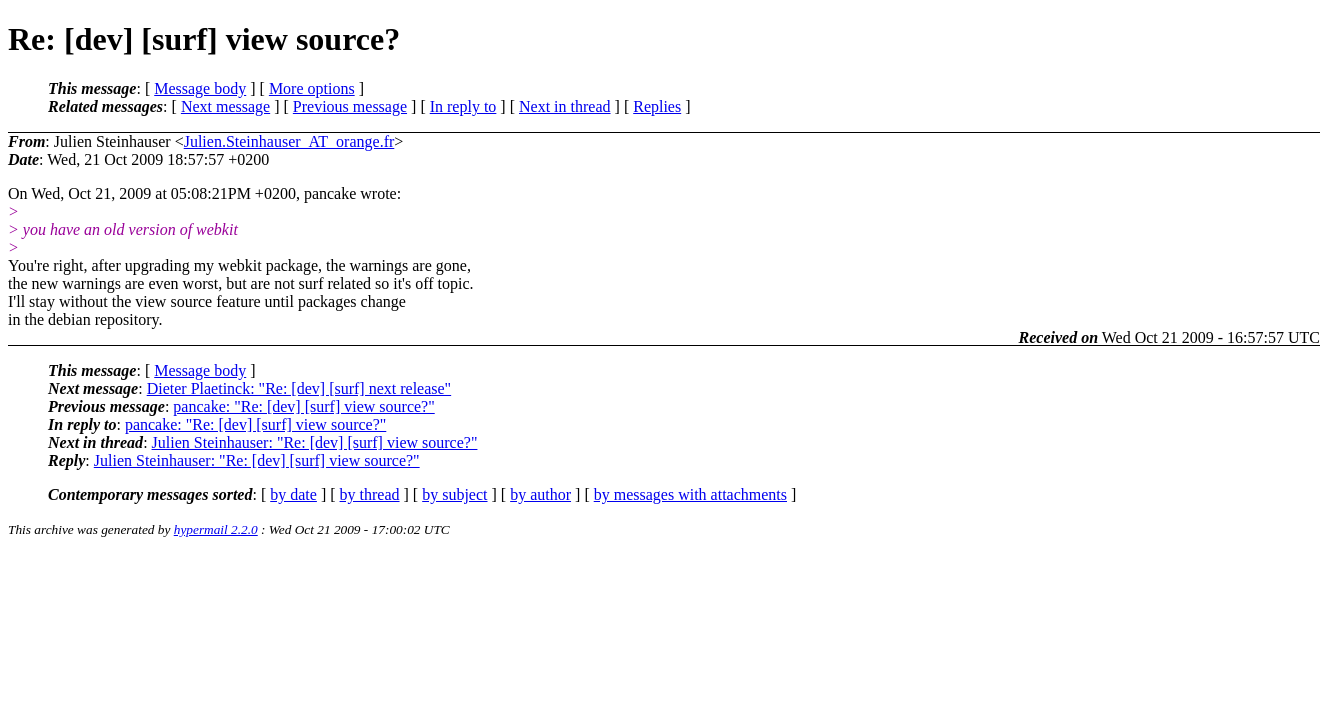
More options (312, 88)
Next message (225, 106)
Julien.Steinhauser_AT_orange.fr (289, 141)
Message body (200, 88)
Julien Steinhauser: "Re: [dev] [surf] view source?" (315, 442)
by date (293, 494)
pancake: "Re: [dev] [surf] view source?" (303, 406)
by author (540, 494)
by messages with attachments (690, 494)
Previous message (350, 106)
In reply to (463, 106)
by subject (454, 494)
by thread (370, 494)
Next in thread (565, 106)
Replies (657, 106)
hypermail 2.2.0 (216, 529)
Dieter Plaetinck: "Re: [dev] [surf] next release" (299, 388)
